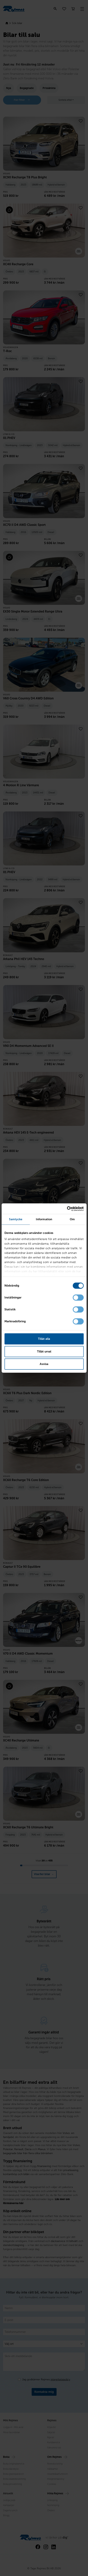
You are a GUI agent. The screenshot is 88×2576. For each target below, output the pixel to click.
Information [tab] (44, 1219)
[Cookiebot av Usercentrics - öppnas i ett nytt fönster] (67, 1208)
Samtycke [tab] (15, 1219)
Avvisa (44, 1364)
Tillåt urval (44, 1351)
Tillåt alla (44, 1339)
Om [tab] (72, 1219)
